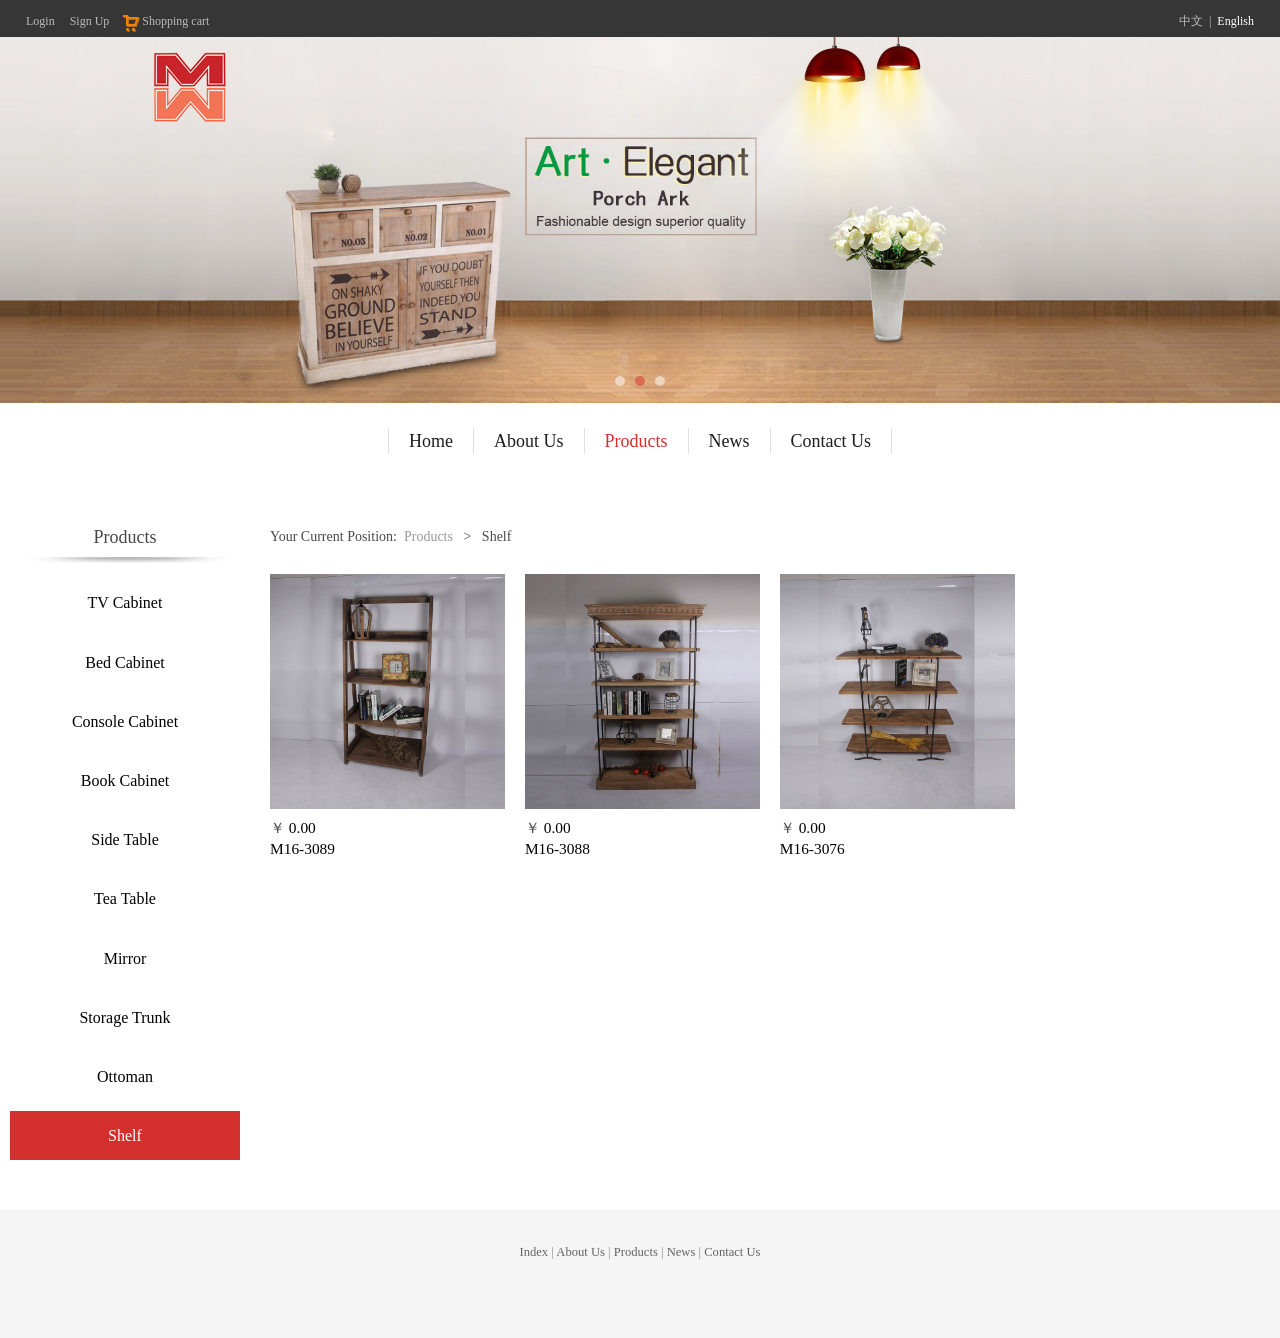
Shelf (125, 1135)
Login (40, 21)
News (729, 441)
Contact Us (831, 441)
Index (533, 1263)
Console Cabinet (125, 721)
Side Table (124, 839)
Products (636, 441)
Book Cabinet (125, 780)
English (1235, 21)
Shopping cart (165, 21)
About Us (529, 441)
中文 (1191, 21)
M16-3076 (812, 848)
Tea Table (125, 898)
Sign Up (90, 21)
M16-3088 (557, 848)
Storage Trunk (124, 1017)
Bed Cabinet (125, 662)
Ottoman (125, 1076)
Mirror (125, 958)
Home (431, 441)
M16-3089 (302, 848)
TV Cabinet (125, 602)
